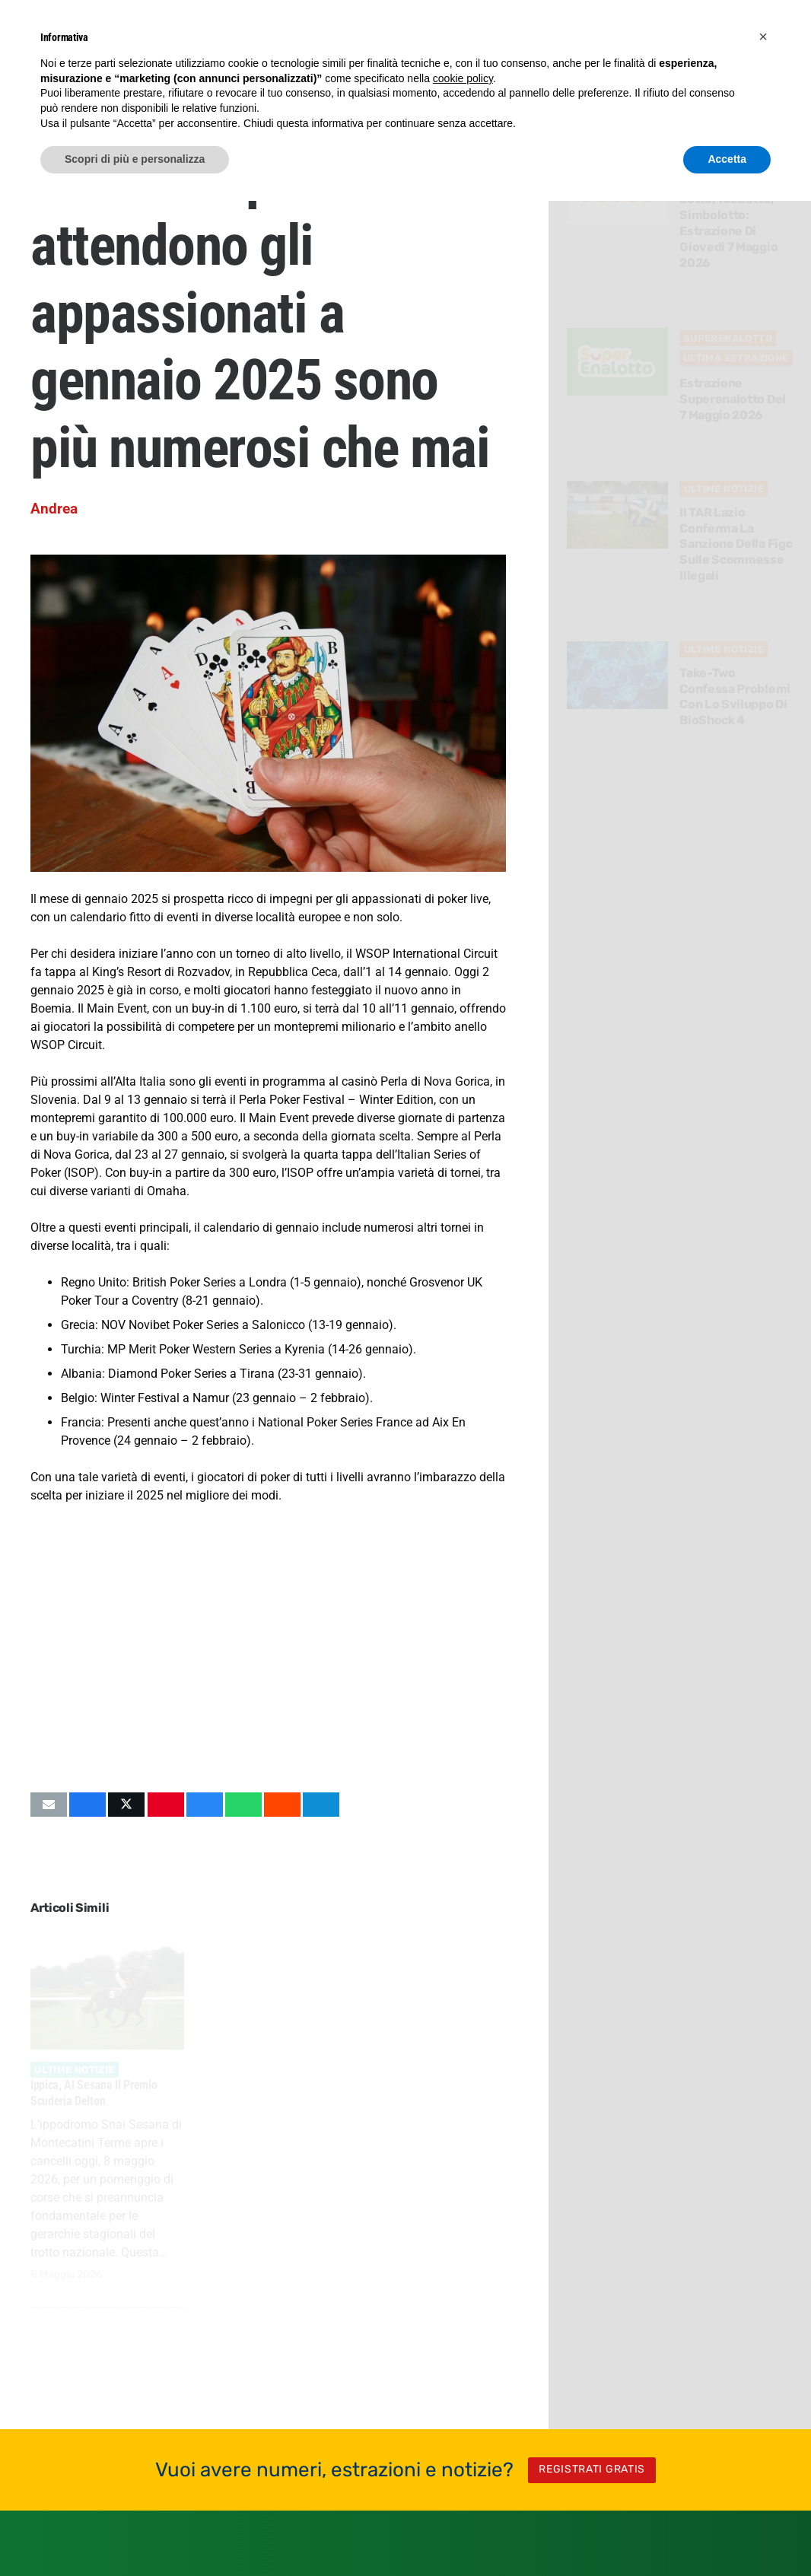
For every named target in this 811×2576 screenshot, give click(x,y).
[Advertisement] (266, 1647)
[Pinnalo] (166, 1804)
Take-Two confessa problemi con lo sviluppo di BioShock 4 (735, 696)
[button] (763, 36)
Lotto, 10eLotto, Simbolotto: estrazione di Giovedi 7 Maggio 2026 (729, 231)
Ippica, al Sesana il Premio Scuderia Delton (93, 2093)
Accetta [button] (727, 159)
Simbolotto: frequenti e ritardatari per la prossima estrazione (417, 2101)
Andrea (54, 508)
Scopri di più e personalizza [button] (135, 159)
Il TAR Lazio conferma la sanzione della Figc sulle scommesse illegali (736, 544)
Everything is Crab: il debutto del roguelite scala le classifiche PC (259, 2101)
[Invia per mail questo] (48, 1804)
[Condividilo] (87, 1804)
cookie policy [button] (463, 78)
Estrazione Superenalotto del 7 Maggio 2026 (733, 400)
